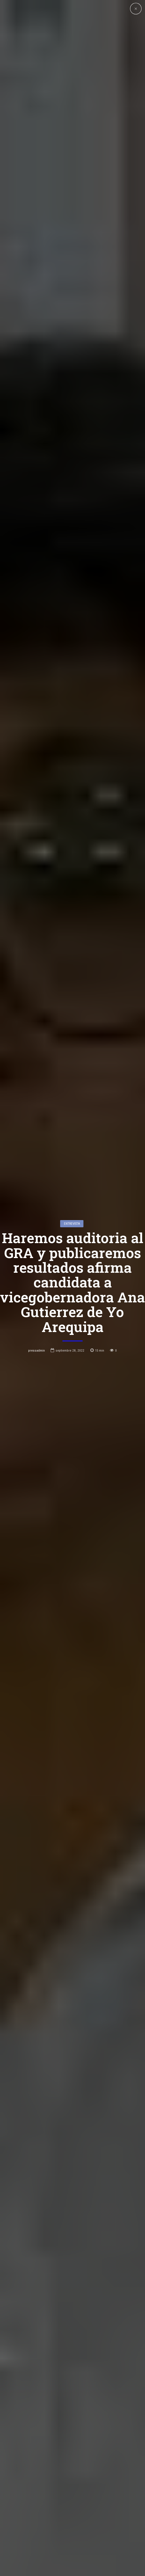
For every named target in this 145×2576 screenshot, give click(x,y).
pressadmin (36, 1350)
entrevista (72, 1224)
